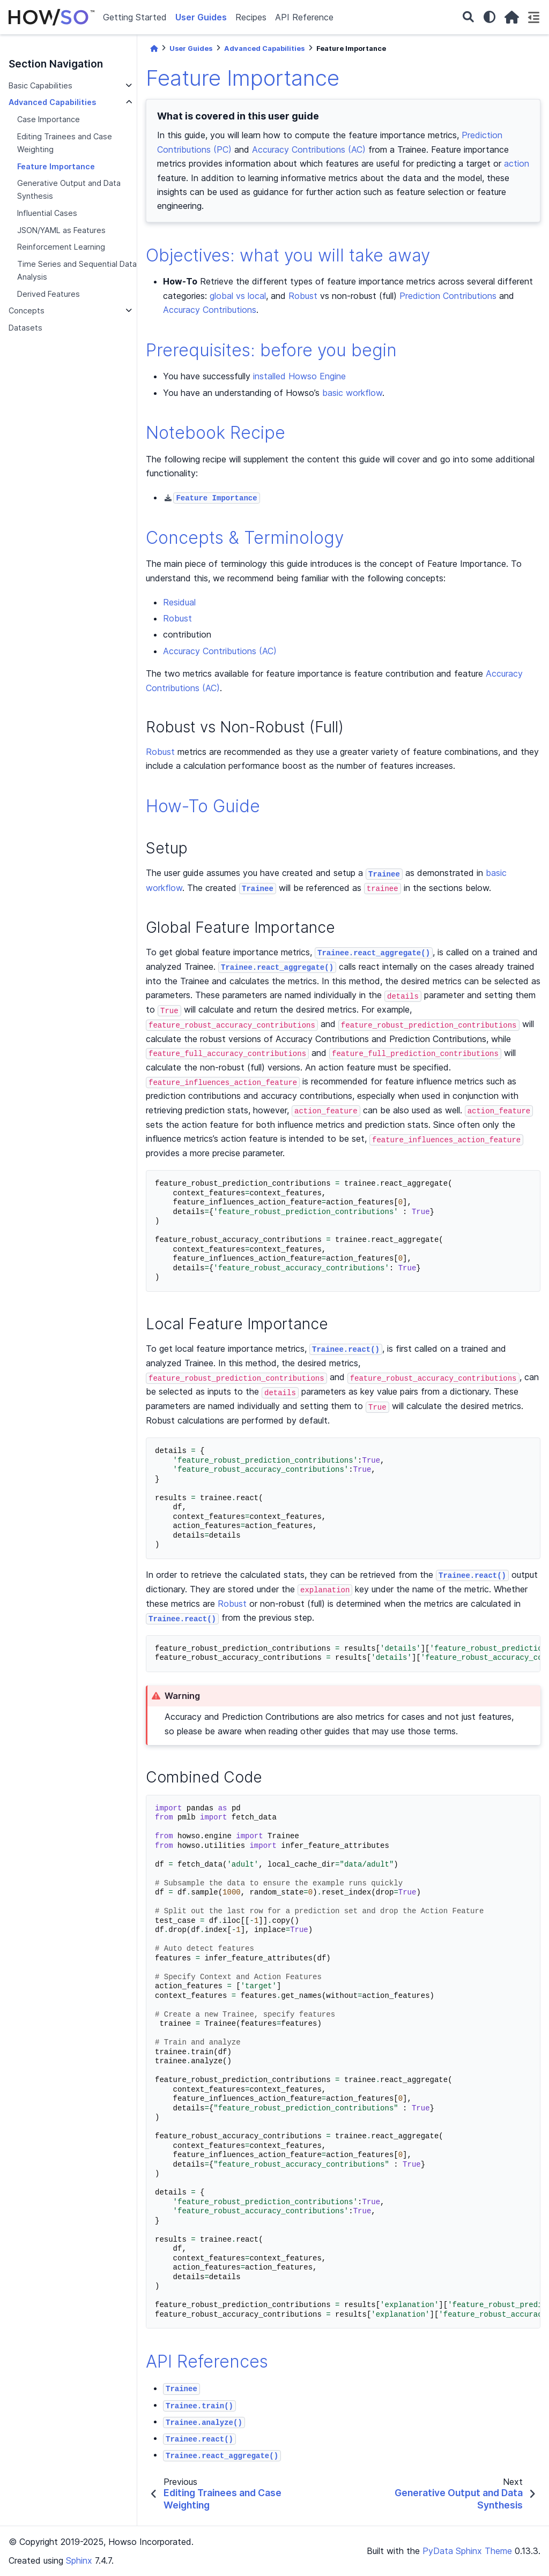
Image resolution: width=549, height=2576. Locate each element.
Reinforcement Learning (61, 246)
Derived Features (48, 293)
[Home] (154, 48)
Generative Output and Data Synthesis (69, 189)
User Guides (201, 17)
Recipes (250, 17)
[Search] (468, 17)
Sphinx (79, 2560)
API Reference (304, 17)
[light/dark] (489, 17)
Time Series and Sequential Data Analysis (77, 270)
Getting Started (135, 17)
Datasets (25, 327)
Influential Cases (47, 213)
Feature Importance (56, 166)
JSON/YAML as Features (61, 230)
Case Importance (48, 119)
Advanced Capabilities (52, 102)
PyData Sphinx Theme (467, 2550)
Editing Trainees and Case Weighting (64, 143)
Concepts (26, 310)
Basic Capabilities (40, 85)
